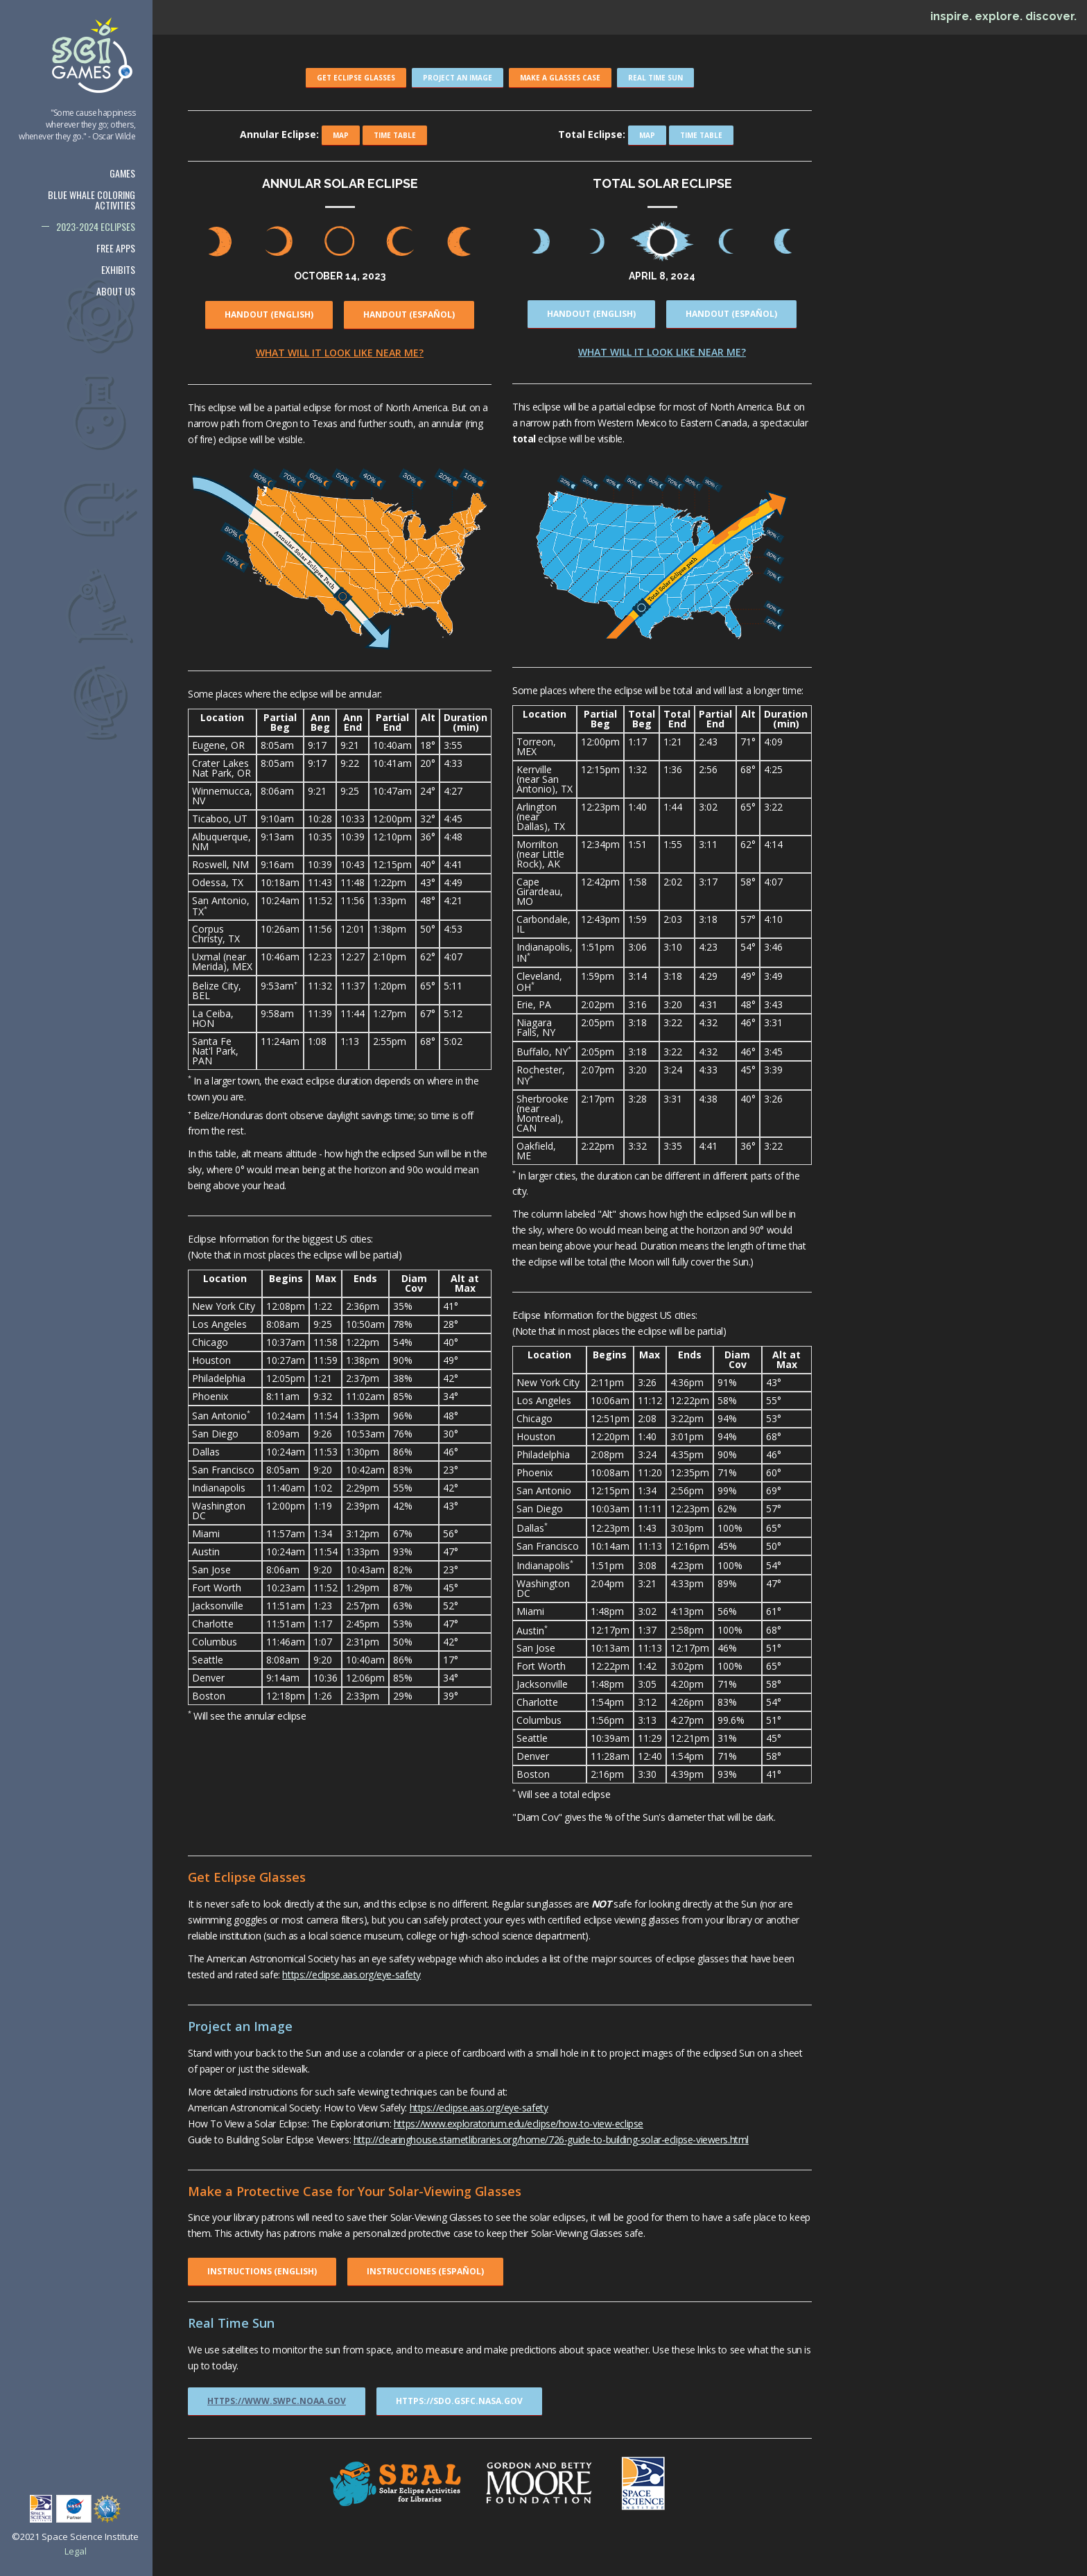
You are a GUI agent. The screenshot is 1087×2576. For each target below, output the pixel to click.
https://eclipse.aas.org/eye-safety (351, 1974)
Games (122, 173)
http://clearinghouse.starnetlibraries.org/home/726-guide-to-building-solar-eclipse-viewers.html (551, 2139)
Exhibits (118, 269)
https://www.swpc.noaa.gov (276, 2401)
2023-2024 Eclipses (95, 226)
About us (115, 291)
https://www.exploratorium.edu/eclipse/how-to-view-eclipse (518, 2123)
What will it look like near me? (340, 352)
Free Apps (115, 248)
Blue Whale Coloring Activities (91, 199)
